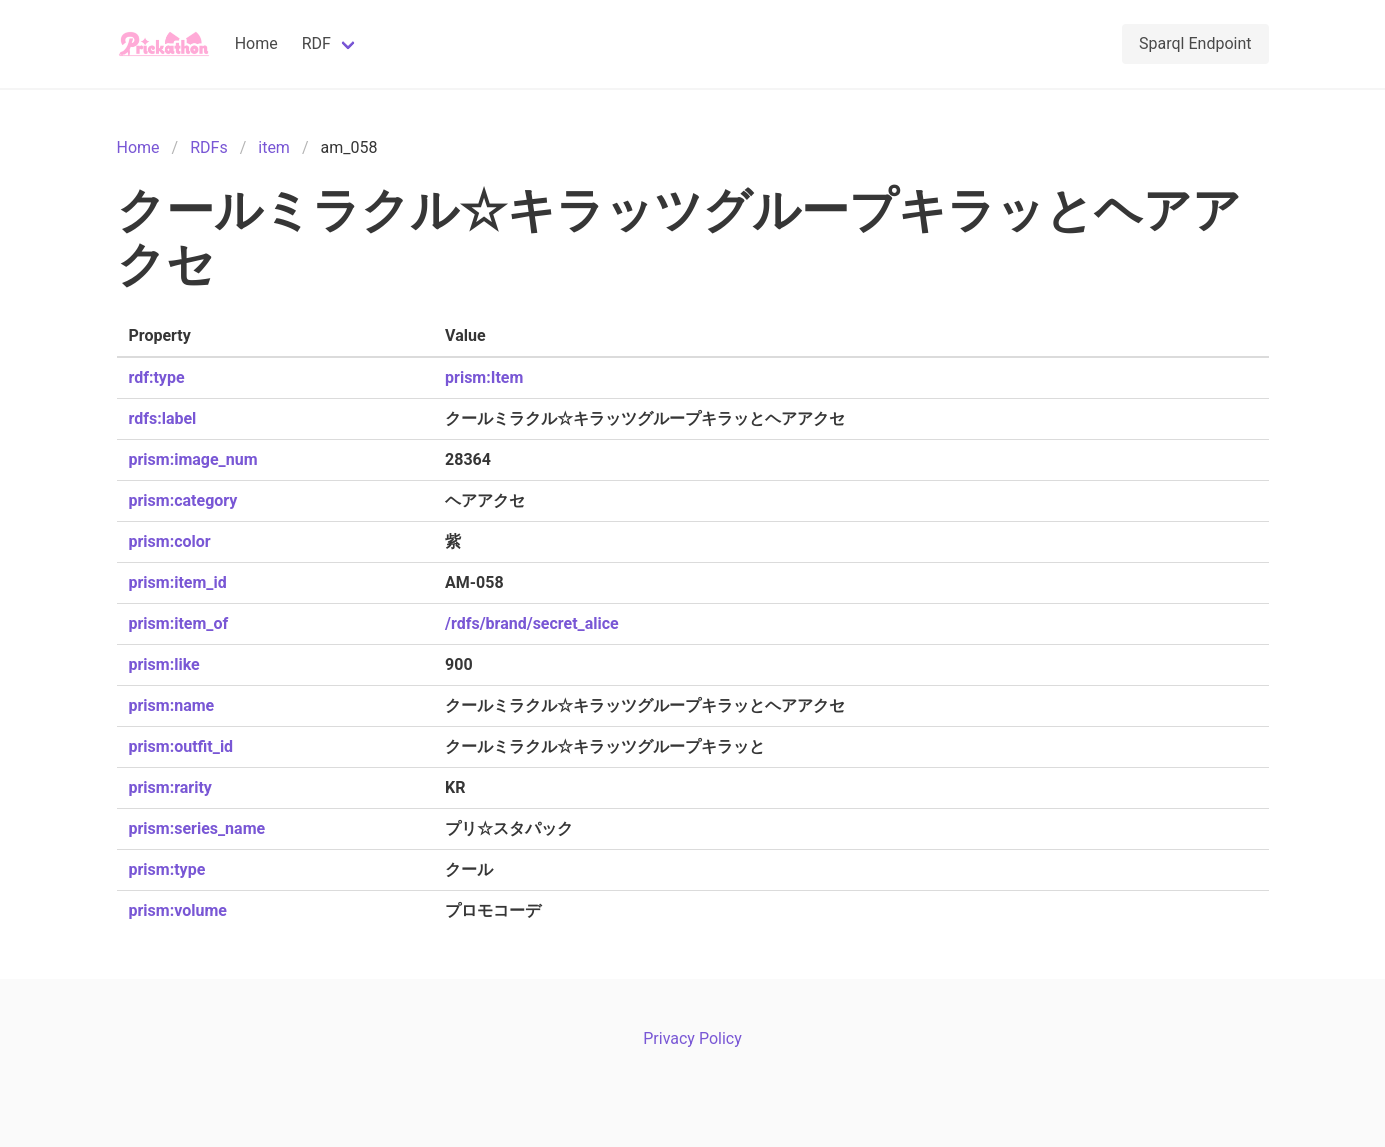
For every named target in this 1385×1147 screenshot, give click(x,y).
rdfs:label (163, 418)
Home (256, 43)
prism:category (183, 500)
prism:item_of (179, 623)
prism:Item (484, 377)
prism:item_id (178, 582)
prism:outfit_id (181, 746)
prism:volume (178, 910)
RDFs (208, 147)
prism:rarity (170, 787)
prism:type (167, 869)
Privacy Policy (692, 1038)
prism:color (170, 541)
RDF (316, 43)
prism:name (172, 705)
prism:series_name (197, 828)
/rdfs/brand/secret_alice (532, 623)
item (274, 147)
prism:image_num (193, 459)
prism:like (164, 664)
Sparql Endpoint (1195, 43)
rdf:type (157, 377)
